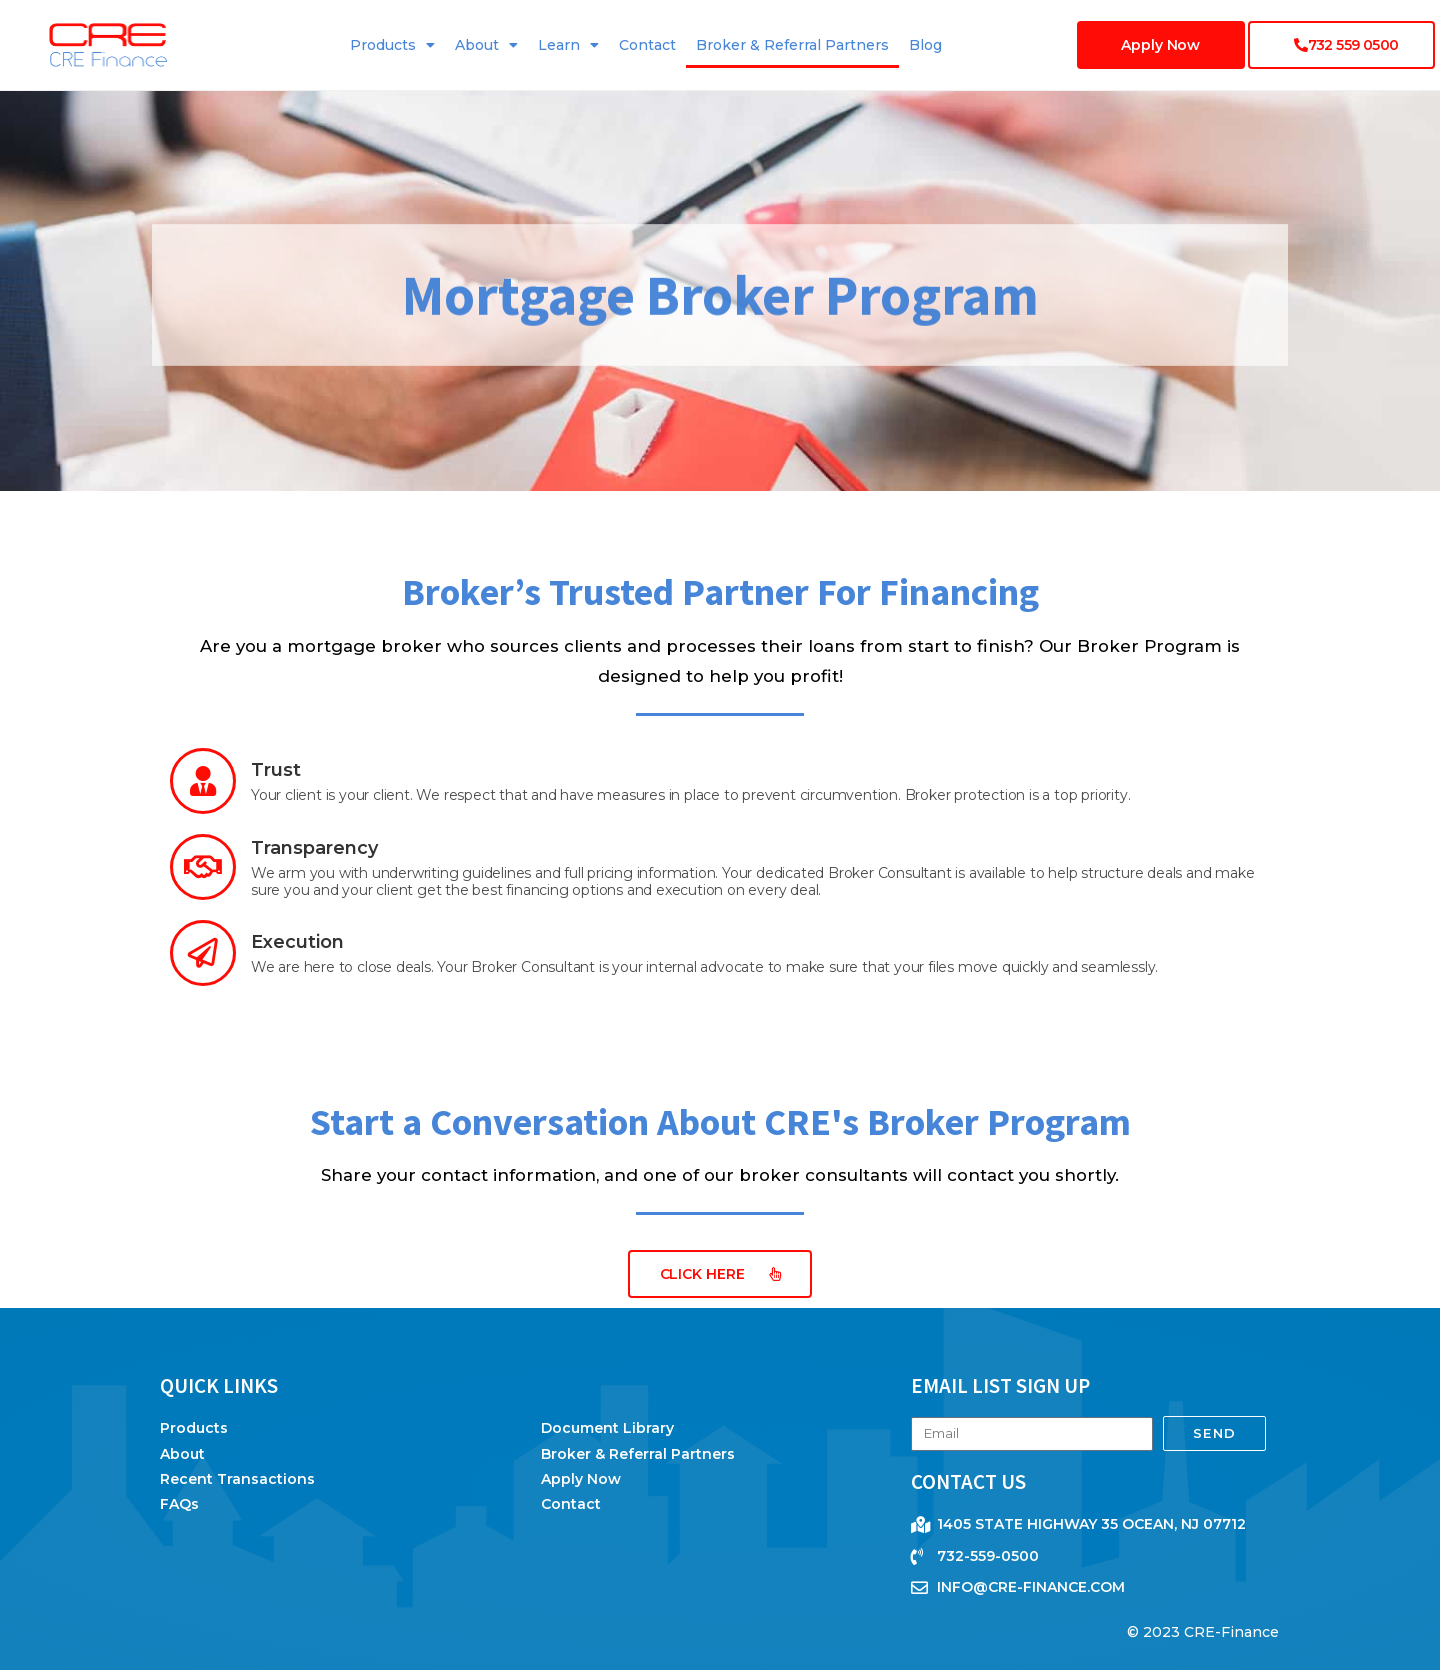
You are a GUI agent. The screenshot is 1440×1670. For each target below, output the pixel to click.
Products (392, 45)
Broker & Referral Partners (792, 45)
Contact (647, 45)
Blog (925, 45)
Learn (568, 45)
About (486, 45)
